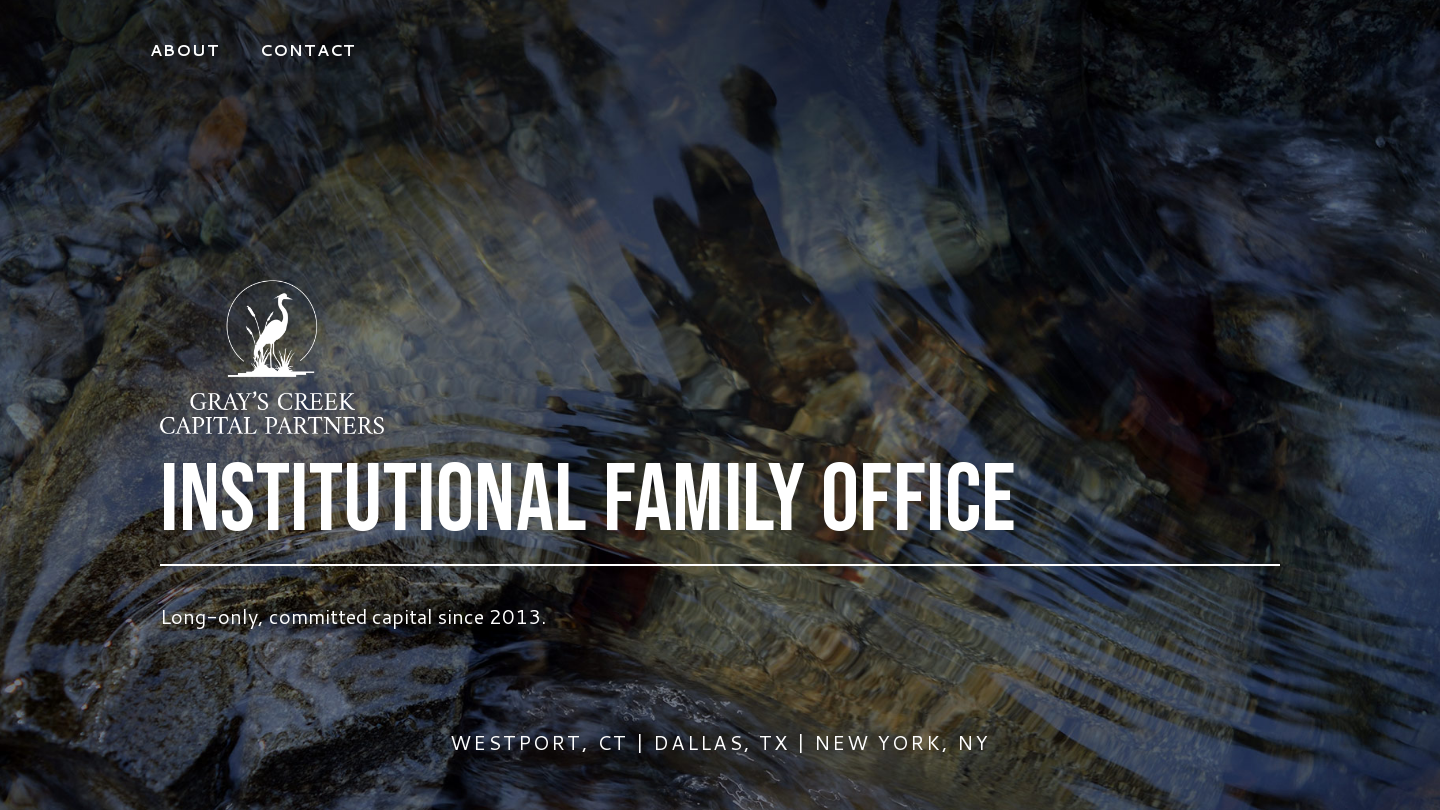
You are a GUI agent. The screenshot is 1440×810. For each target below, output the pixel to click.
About (185, 49)
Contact (308, 49)
